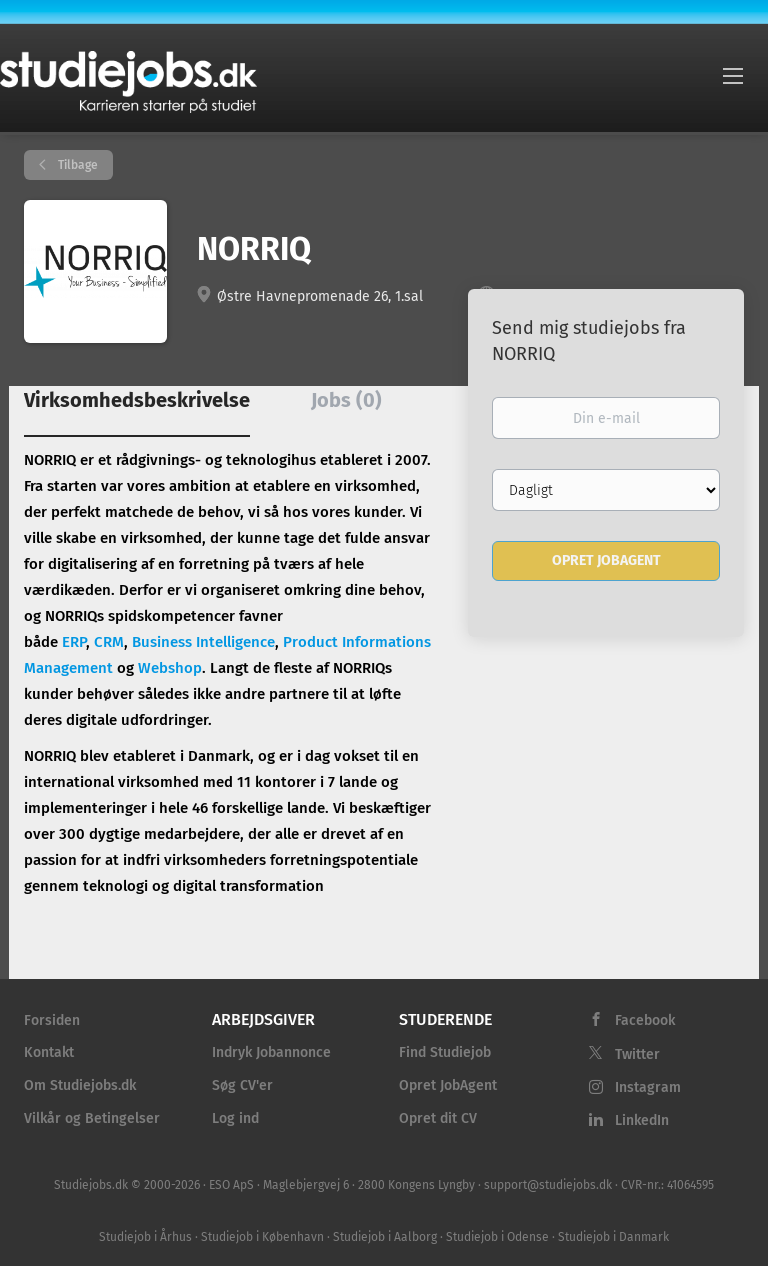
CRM (109, 642)
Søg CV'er (242, 1085)
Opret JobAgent (448, 1085)
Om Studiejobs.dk (80, 1085)
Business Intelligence (203, 642)
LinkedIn (642, 1120)
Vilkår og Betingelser (92, 1118)
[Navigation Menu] (733, 75)
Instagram (648, 1087)
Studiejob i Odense (497, 1237)
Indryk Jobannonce (271, 1052)
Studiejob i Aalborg (385, 1237)
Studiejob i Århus (145, 1237)
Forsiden (52, 1020)
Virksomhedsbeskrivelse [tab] (137, 400)
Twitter (637, 1054)
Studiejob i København (262, 1237)
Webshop (170, 668)
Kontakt (49, 1052)
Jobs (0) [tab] (346, 400)
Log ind (235, 1118)
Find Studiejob (445, 1052)
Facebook (645, 1020)
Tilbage (76, 165)
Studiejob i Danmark (613, 1237)
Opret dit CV (438, 1118)
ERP (74, 642)
